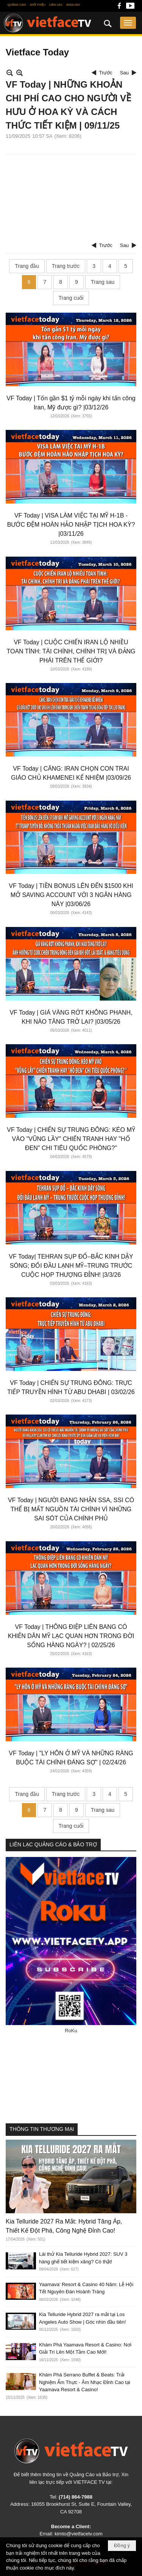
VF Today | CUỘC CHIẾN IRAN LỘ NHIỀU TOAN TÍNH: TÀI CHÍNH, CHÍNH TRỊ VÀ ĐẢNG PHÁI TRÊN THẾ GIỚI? (70, 651)
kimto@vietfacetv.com (78, 2534)
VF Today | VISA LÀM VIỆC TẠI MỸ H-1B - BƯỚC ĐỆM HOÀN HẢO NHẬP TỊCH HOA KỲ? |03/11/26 (71, 524)
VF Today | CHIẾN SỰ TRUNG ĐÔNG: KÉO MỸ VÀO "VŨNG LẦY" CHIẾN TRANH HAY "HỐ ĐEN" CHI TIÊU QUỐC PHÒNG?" (71, 1139)
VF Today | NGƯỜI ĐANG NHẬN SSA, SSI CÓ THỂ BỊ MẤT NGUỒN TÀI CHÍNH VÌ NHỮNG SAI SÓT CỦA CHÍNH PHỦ (71, 1509)
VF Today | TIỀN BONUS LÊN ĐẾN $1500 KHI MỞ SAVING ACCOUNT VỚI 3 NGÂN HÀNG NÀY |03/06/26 (71, 895)
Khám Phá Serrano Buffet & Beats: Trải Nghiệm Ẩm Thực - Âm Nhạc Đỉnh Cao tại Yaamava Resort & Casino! (84, 2382)
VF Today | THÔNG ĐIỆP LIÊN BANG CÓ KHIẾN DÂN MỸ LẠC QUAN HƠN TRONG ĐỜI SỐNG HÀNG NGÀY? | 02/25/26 (71, 1636)
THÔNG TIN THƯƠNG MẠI (41, 2129)
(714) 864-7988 (75, 2497)
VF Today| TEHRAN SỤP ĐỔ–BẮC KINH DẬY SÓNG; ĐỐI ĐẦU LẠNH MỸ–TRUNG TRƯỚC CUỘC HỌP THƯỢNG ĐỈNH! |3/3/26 (71, 1265)
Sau (124, 73)
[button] (128, 22)
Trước (105, 73)
